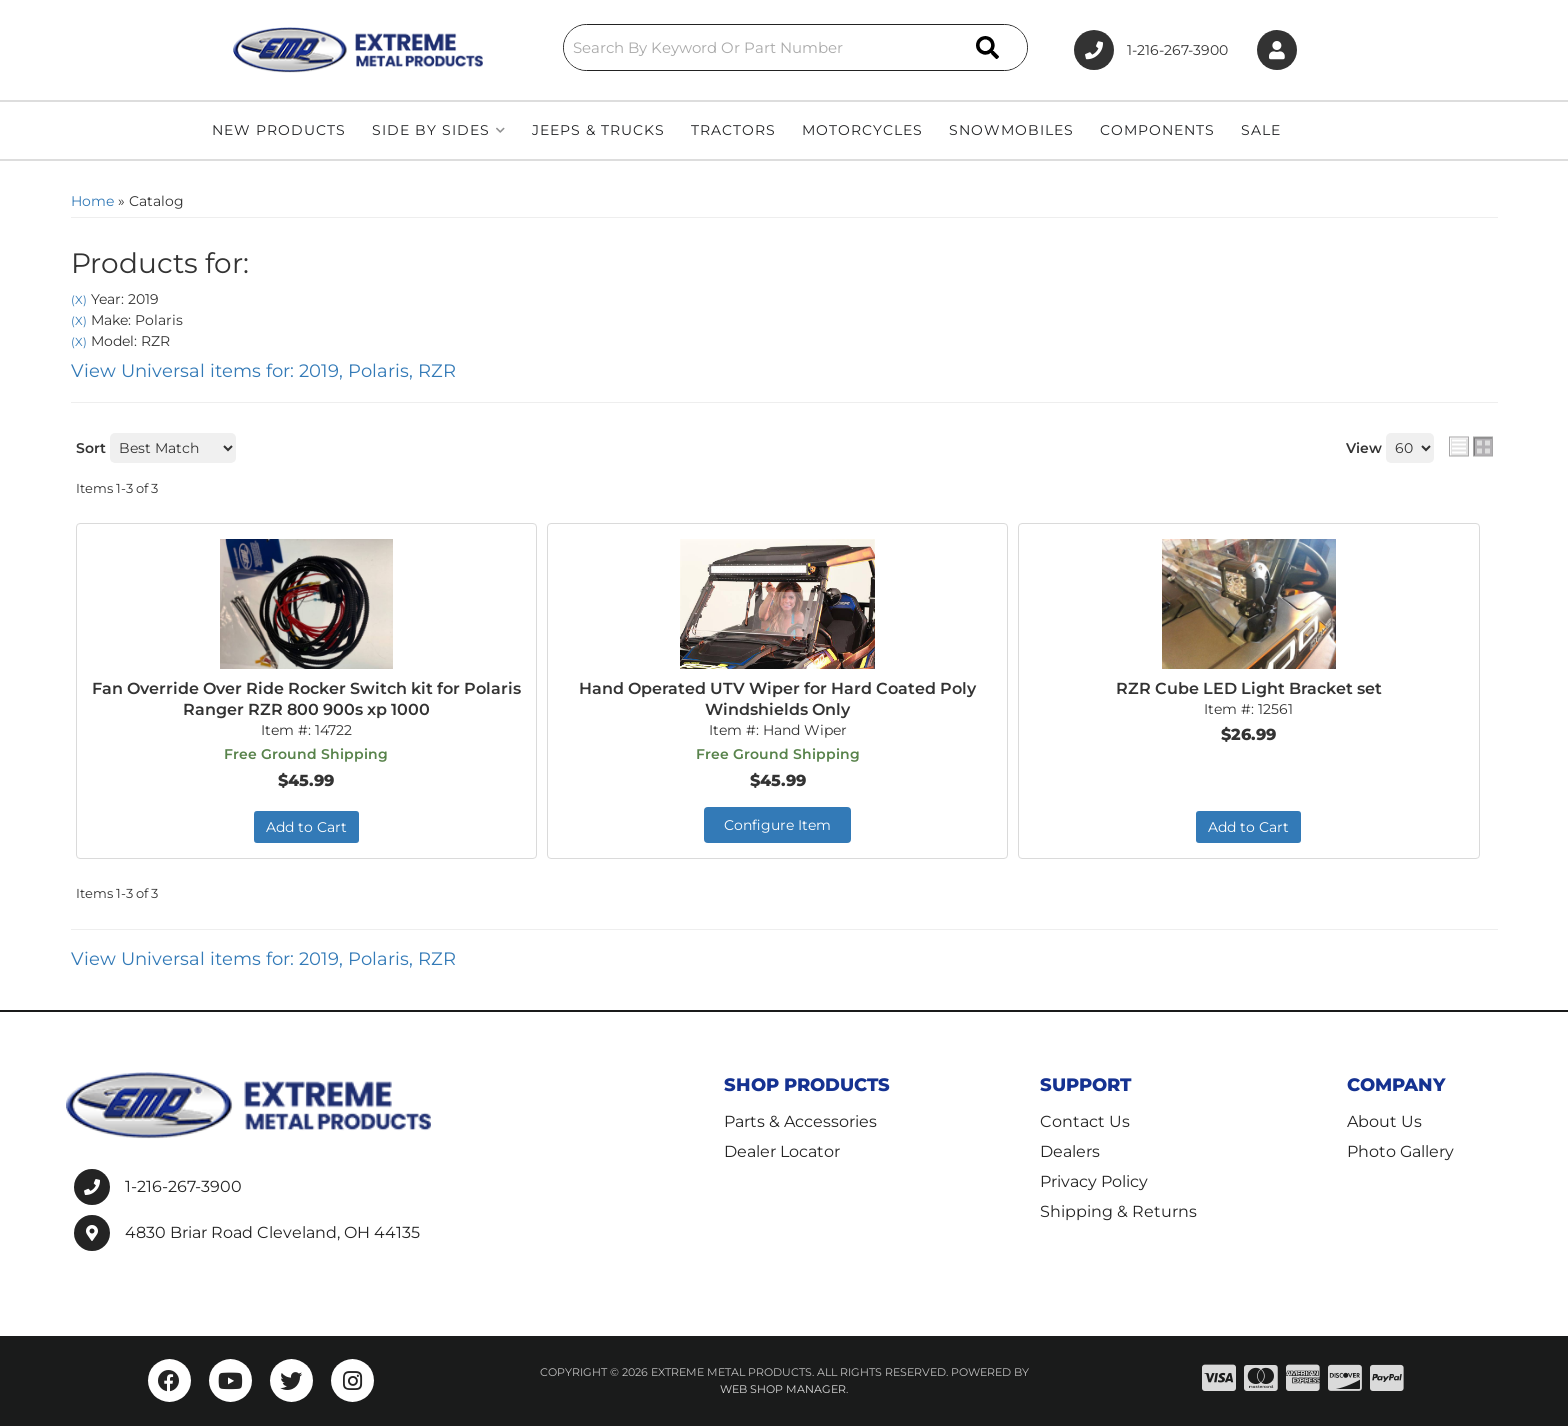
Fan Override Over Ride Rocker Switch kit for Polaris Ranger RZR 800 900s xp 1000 (306, 699)
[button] (796, 47)
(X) (79, 300)
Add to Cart (306, 827)
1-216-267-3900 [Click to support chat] (1151, 50)
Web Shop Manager (783, 1389)
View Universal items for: (263, 371)
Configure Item (777, 825)
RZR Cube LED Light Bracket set (1249, 688)
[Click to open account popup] (1277, 50)
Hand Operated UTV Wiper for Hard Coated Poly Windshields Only (777, 699)
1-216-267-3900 (183, 1186)
